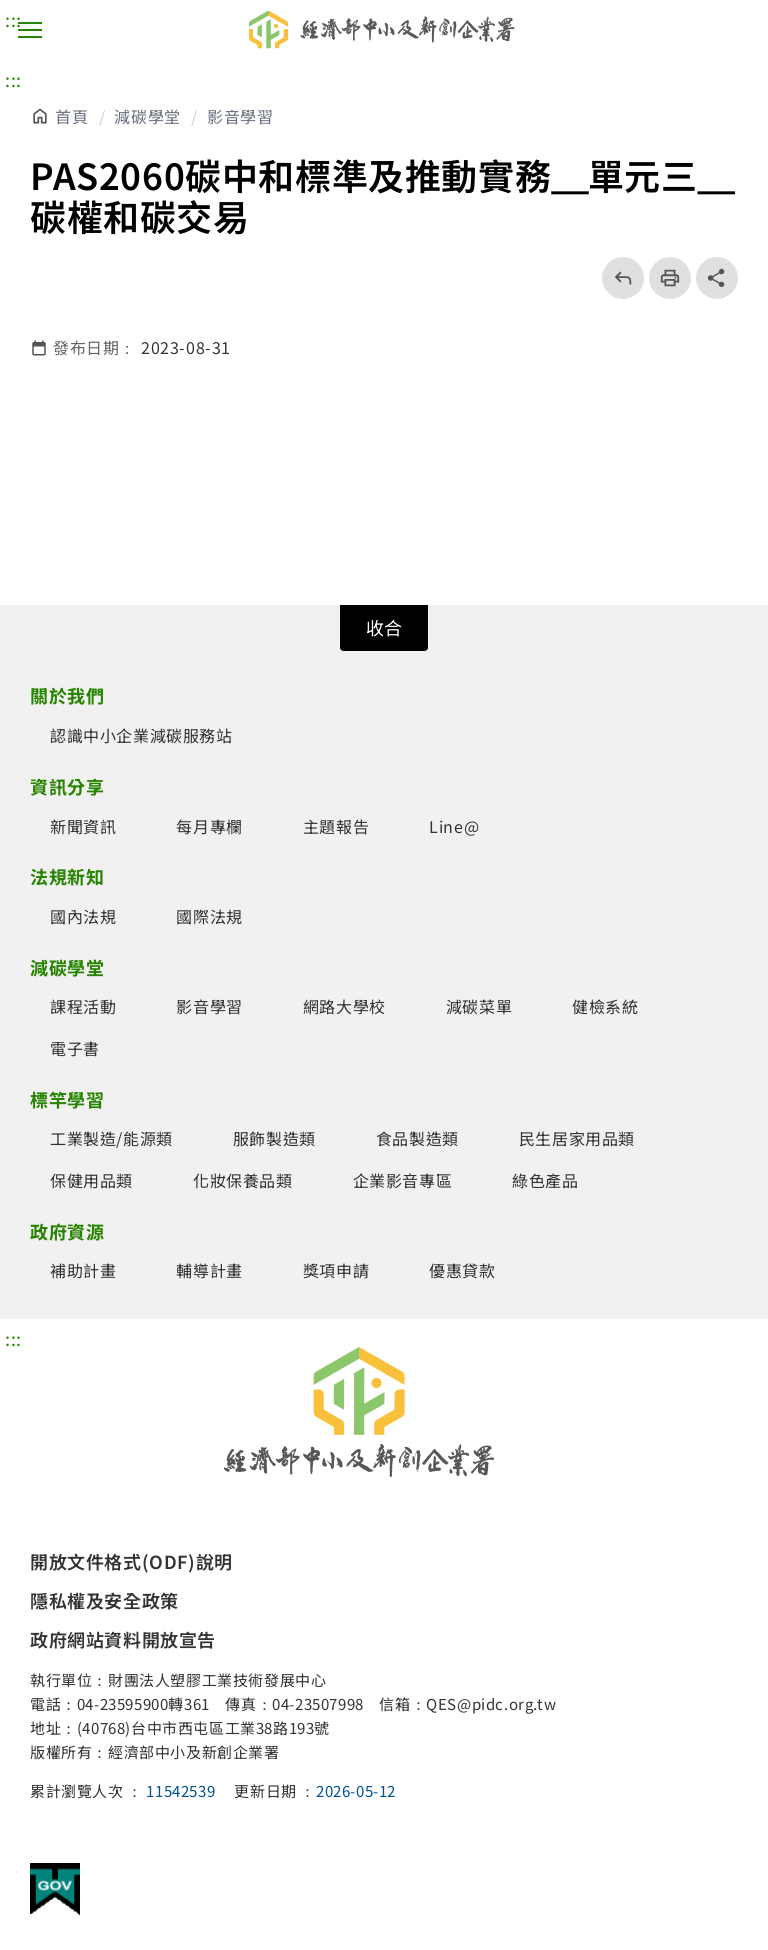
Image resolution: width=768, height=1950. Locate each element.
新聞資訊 (83, 826)
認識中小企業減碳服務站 (141, 735)
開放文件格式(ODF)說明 (131, 1561)
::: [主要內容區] (13, 79)
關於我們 (67, 695)
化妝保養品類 (243, 1180)
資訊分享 (67, 786)
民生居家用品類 (577, 1138)
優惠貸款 (462, 1270)
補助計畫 (83, 1270)
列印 (663, 278)
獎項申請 (336, 1270)
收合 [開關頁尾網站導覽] (384, 627)
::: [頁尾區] (13, 1338)
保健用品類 (91, 1180)
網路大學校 (344, 1006)
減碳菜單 (479, 1006)
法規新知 (67, 876)
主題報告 (336, 826)
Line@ (454, 826)
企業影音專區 (403, 1180)
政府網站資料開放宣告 (123, 1639)
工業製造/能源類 (111, 1138)
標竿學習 (67, 1099)
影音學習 (240, 116)
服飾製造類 (274, 1138)
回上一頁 (616, 278)
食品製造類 (417, 1138)
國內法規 (83, 916)
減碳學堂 (147, 116)
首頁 (71, 116)
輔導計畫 (209, 1270)
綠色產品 (545, 1180)
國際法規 (209, 916)
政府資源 (67, 1231)
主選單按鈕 (30, 30)
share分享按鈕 (717, 278)
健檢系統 (605, 1006)
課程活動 (83, 1006)
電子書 (75, 1048)
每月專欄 (209, 826)
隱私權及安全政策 (104, 1600)
